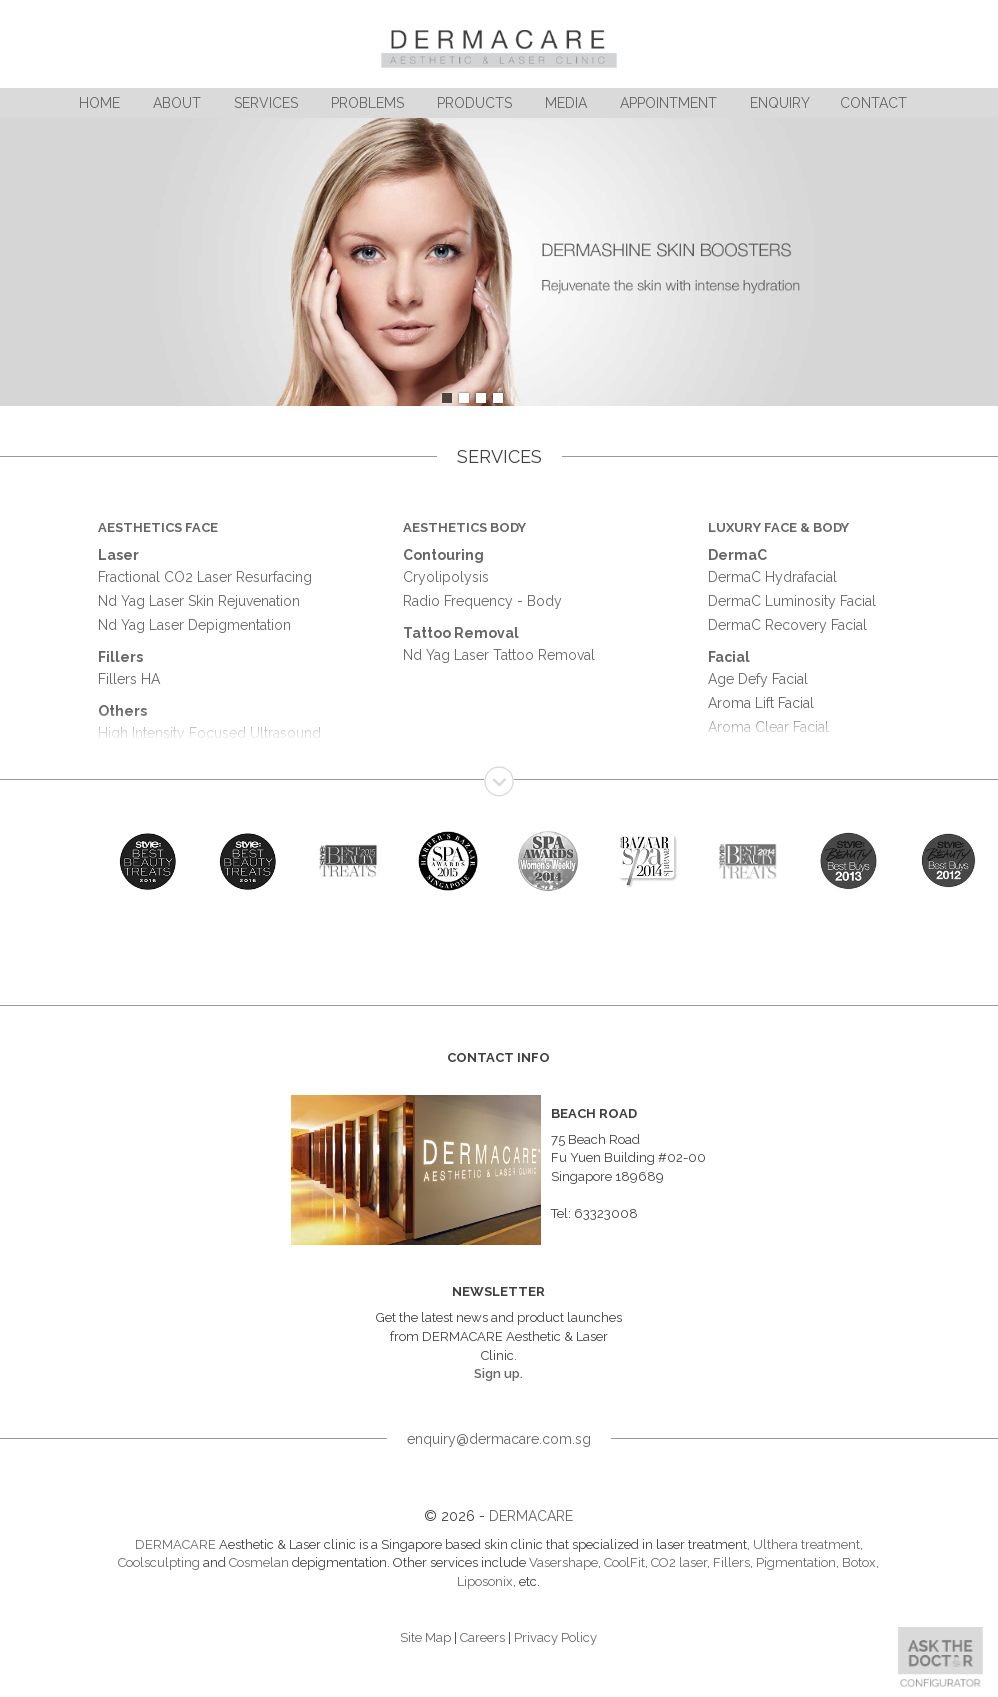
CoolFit (624, 1562)
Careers (482, 1637)
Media (566, 103)
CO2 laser (679, 1562)
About (177, 103)
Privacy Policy (555, 1637)
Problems (367, 103)
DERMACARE (531, 1516)
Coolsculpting (159, 1562)
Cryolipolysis (446, 577)
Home (99, 103)
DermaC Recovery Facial (787, 625)
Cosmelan (259, 1562)
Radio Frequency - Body (482, 601)
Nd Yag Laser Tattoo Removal (499, 655)
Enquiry (780, 103)
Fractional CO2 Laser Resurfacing (205, 577)
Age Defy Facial (758, 679)
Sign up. (498, 1373)
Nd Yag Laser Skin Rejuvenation (199, 601)
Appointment (668, 103)
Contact (873, 103)
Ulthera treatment (806, 1544)
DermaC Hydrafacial (772, 577)
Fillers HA (129, 679)
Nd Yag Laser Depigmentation (194, 625)
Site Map (425, 1637)
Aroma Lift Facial (761, 703)
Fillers (731, 1562)
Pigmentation (796, 1562)
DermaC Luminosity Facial (792, 601)
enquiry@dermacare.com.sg (499, 1439)
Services (266, 103)
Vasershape (563, 1562)
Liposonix (485, 1581)
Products (474, 103)
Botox (859, 1562)
